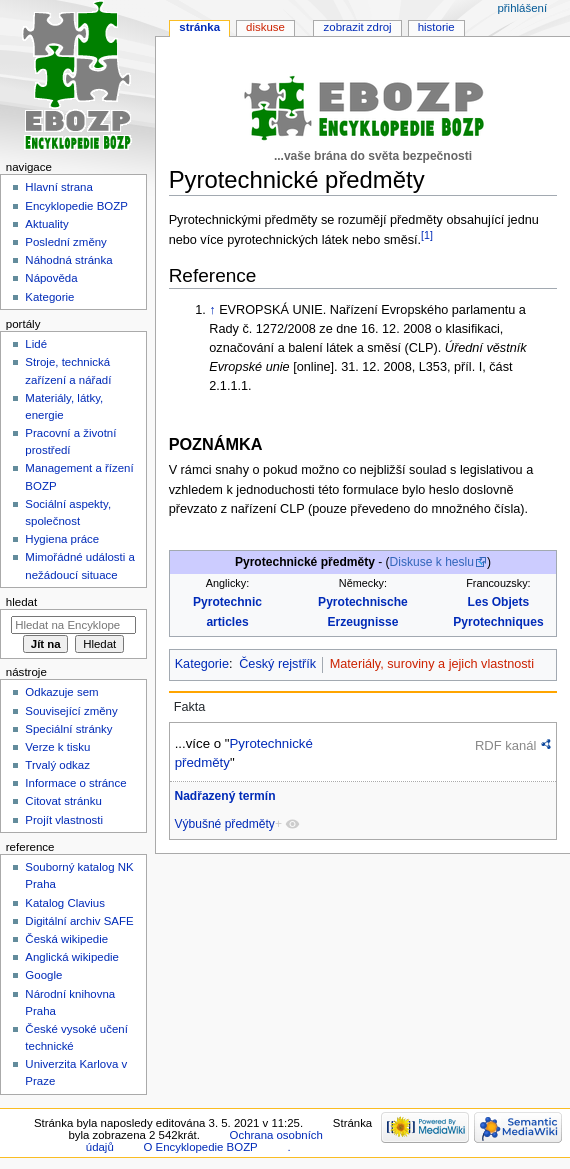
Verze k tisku (57, 747)
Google (43, 975)
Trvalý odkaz (57, 765)
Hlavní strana (58, 187)
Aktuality (46, 224)
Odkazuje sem (61, 692)
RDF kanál (505, 745)
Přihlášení (522, 8)
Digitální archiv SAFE (79, 921)
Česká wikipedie (66, 939)
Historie (436, 27)
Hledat (21, 602)
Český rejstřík (277, 664)
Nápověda (51, 278)
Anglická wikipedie (72, 957)
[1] (427, 235)
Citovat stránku (63, 801)
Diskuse (265, 27)
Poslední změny (66, 242)
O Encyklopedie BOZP (200, 1147)
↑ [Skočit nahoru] (212, 310)
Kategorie (202, 664)
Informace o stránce (75, 783)
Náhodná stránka (68, 260)
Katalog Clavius (65, 903)
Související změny (71, 711)
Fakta (190, 707)
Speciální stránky (68, 729)
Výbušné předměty (224, 824)
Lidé (36, 344)
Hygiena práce (62, 539)
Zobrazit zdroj (358, 27)
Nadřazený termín (224, 796)
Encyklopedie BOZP (76, 206)
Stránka (199, 27)
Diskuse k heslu (432, 562)
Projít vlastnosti (64, 820)
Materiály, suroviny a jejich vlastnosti (432, 664)
